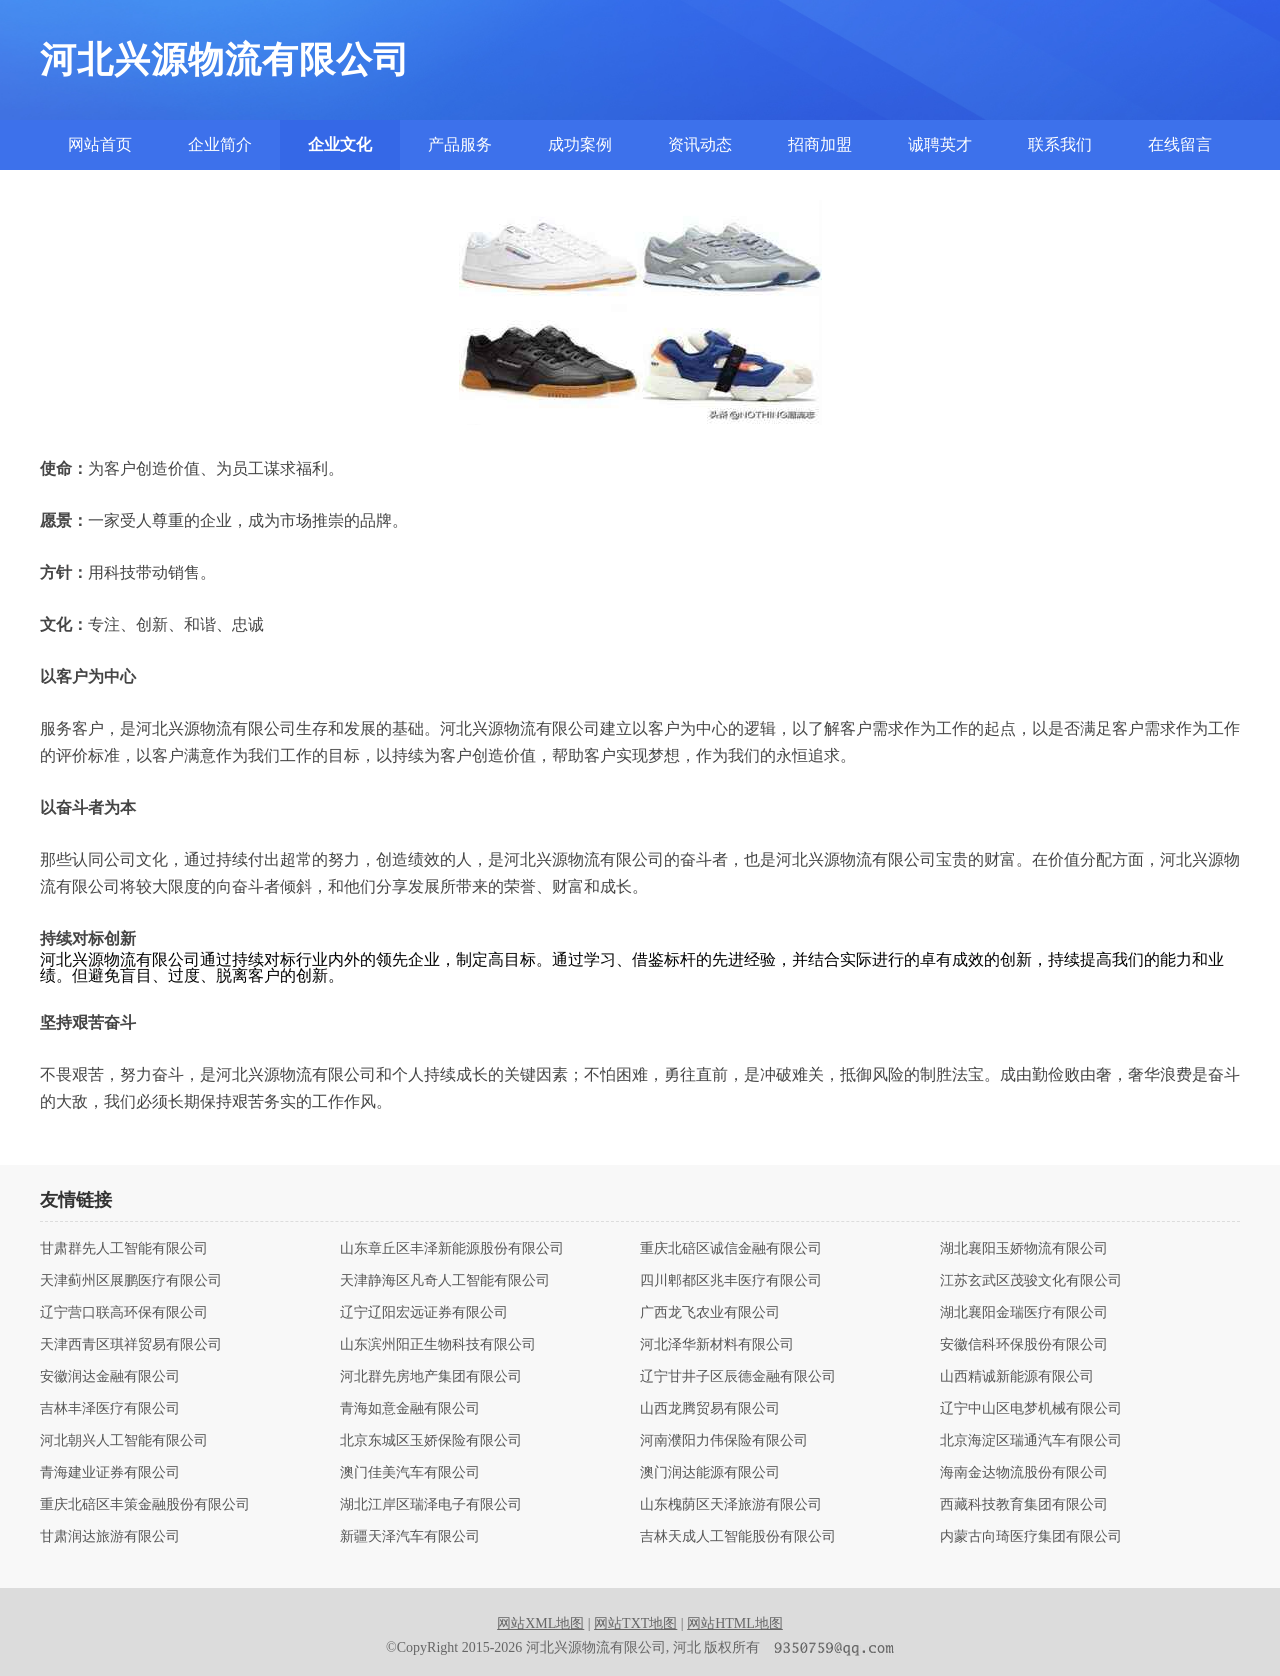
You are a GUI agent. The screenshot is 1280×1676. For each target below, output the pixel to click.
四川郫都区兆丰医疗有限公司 (731, 1281)
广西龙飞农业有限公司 (710, 1313)
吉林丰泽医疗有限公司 (110, 1409)
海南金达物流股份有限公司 (1024, 1473)
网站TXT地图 (635, 1623)
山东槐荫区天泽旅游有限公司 (731, 1505)
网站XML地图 (540, 1623)
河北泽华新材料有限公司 (717, 1345)
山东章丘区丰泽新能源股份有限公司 (452, 1249)
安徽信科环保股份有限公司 (1024, 1345)
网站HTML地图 (735, 1623)
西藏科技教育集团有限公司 (1024, 1505)
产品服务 (460, 144)
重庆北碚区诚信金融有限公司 (731, 1249)
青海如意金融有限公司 (410, 1409)
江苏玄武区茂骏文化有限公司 (1031, 1281)
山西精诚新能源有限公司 (1017, 1377)
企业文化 (340, 144)
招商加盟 (820, 144)
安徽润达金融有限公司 (110, 1377)
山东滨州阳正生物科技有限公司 (438, 1345)
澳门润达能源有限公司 (710, 1473)
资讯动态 (700, 144)
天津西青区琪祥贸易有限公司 (131, 1345)
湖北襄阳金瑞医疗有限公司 (1024, 1313)
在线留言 (1180, 144)
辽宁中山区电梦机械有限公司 (1031, 1409)
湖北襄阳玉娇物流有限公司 (1024, 1249)
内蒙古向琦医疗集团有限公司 (1031, 1537)
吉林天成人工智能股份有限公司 (738, 1537)
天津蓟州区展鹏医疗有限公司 (131, 1281)
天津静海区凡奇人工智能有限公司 (445, 1281)
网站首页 (100, 144)
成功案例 (580, 144)
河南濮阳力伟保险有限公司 (724, 1441)
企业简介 (220, 144)
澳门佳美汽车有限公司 (410, 1473)
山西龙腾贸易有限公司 (710, 1409)
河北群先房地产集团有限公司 (431, 1377)
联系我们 (1060, 144)
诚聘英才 (940, 144)
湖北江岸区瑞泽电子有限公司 (431, 1505)
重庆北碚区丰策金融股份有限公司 (145, 1505)
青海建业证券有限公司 (110, 1473)
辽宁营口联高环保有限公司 (124, 1313)
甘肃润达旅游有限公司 (110, 1537)
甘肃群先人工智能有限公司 (124, 1249)
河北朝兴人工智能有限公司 (124, 1441)
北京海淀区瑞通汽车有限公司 (1031, 1441)
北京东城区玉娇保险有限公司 (431, 1441)
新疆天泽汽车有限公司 (410, 1537)
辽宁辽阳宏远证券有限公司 (424, 1313)
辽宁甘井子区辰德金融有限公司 (738, 1377)
